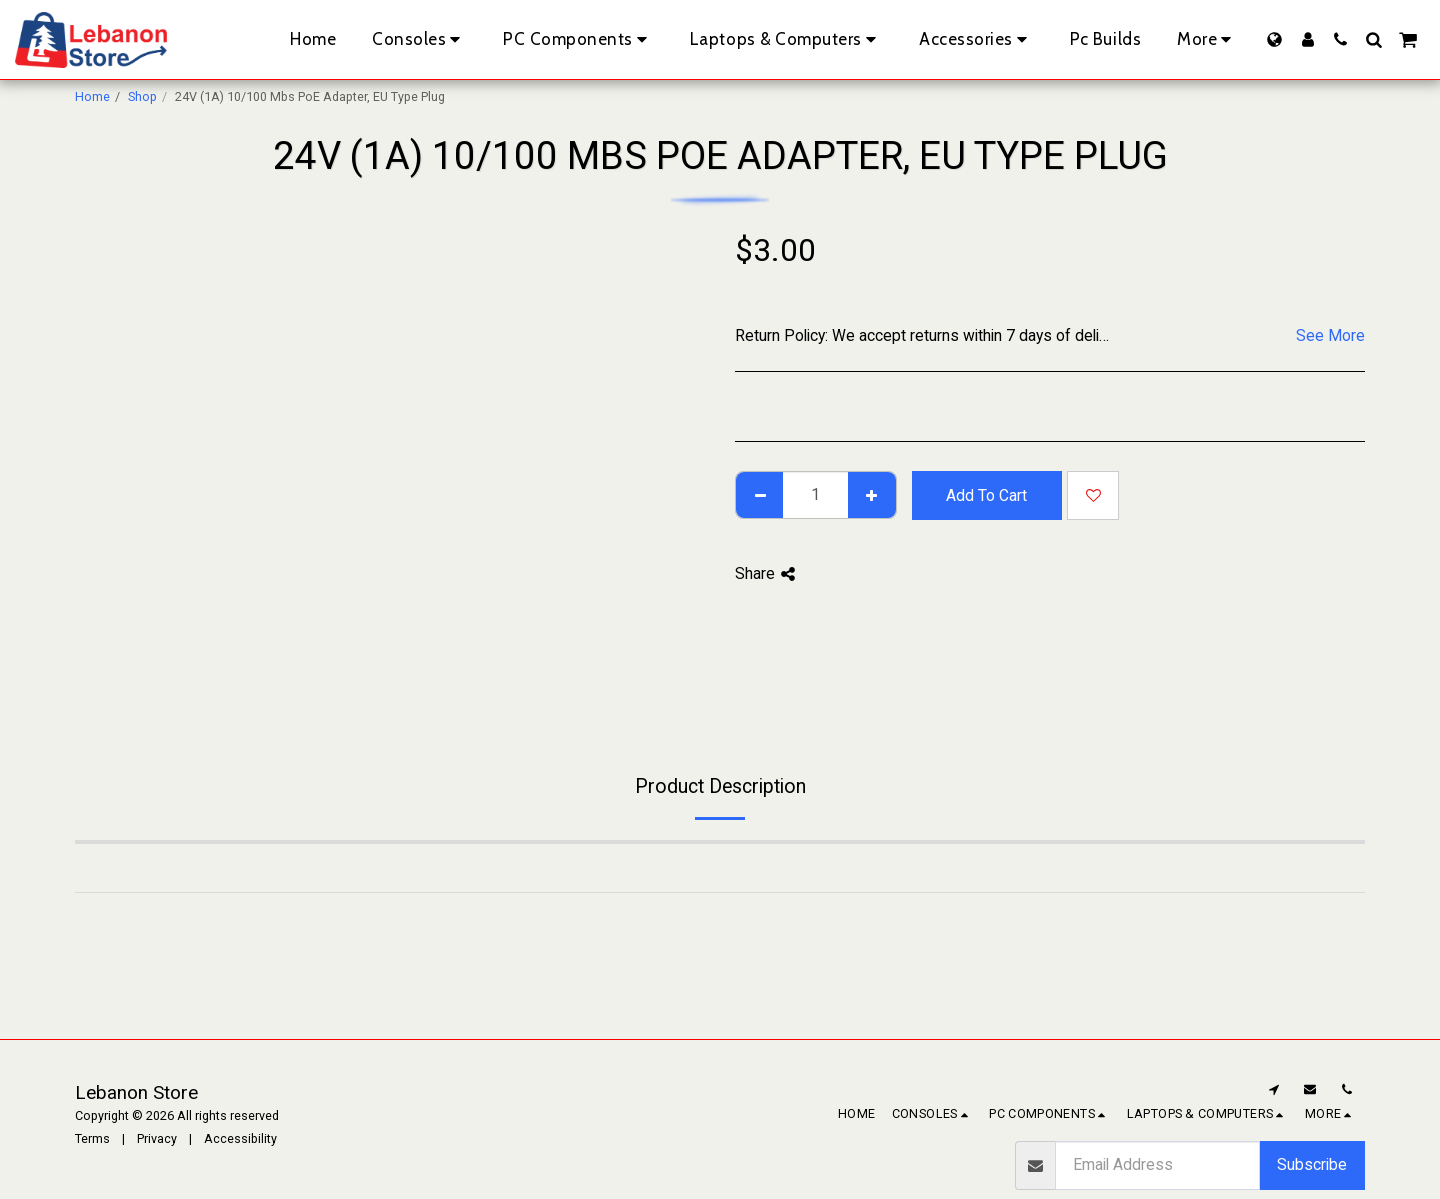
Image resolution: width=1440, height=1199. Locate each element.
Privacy (157, 1138)
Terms (92, 1138)
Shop (142, 96)
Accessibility (240, 1138)
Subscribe (1312, 1164)
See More (1330, 335)
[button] (1340, 39)
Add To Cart (986, 495)
